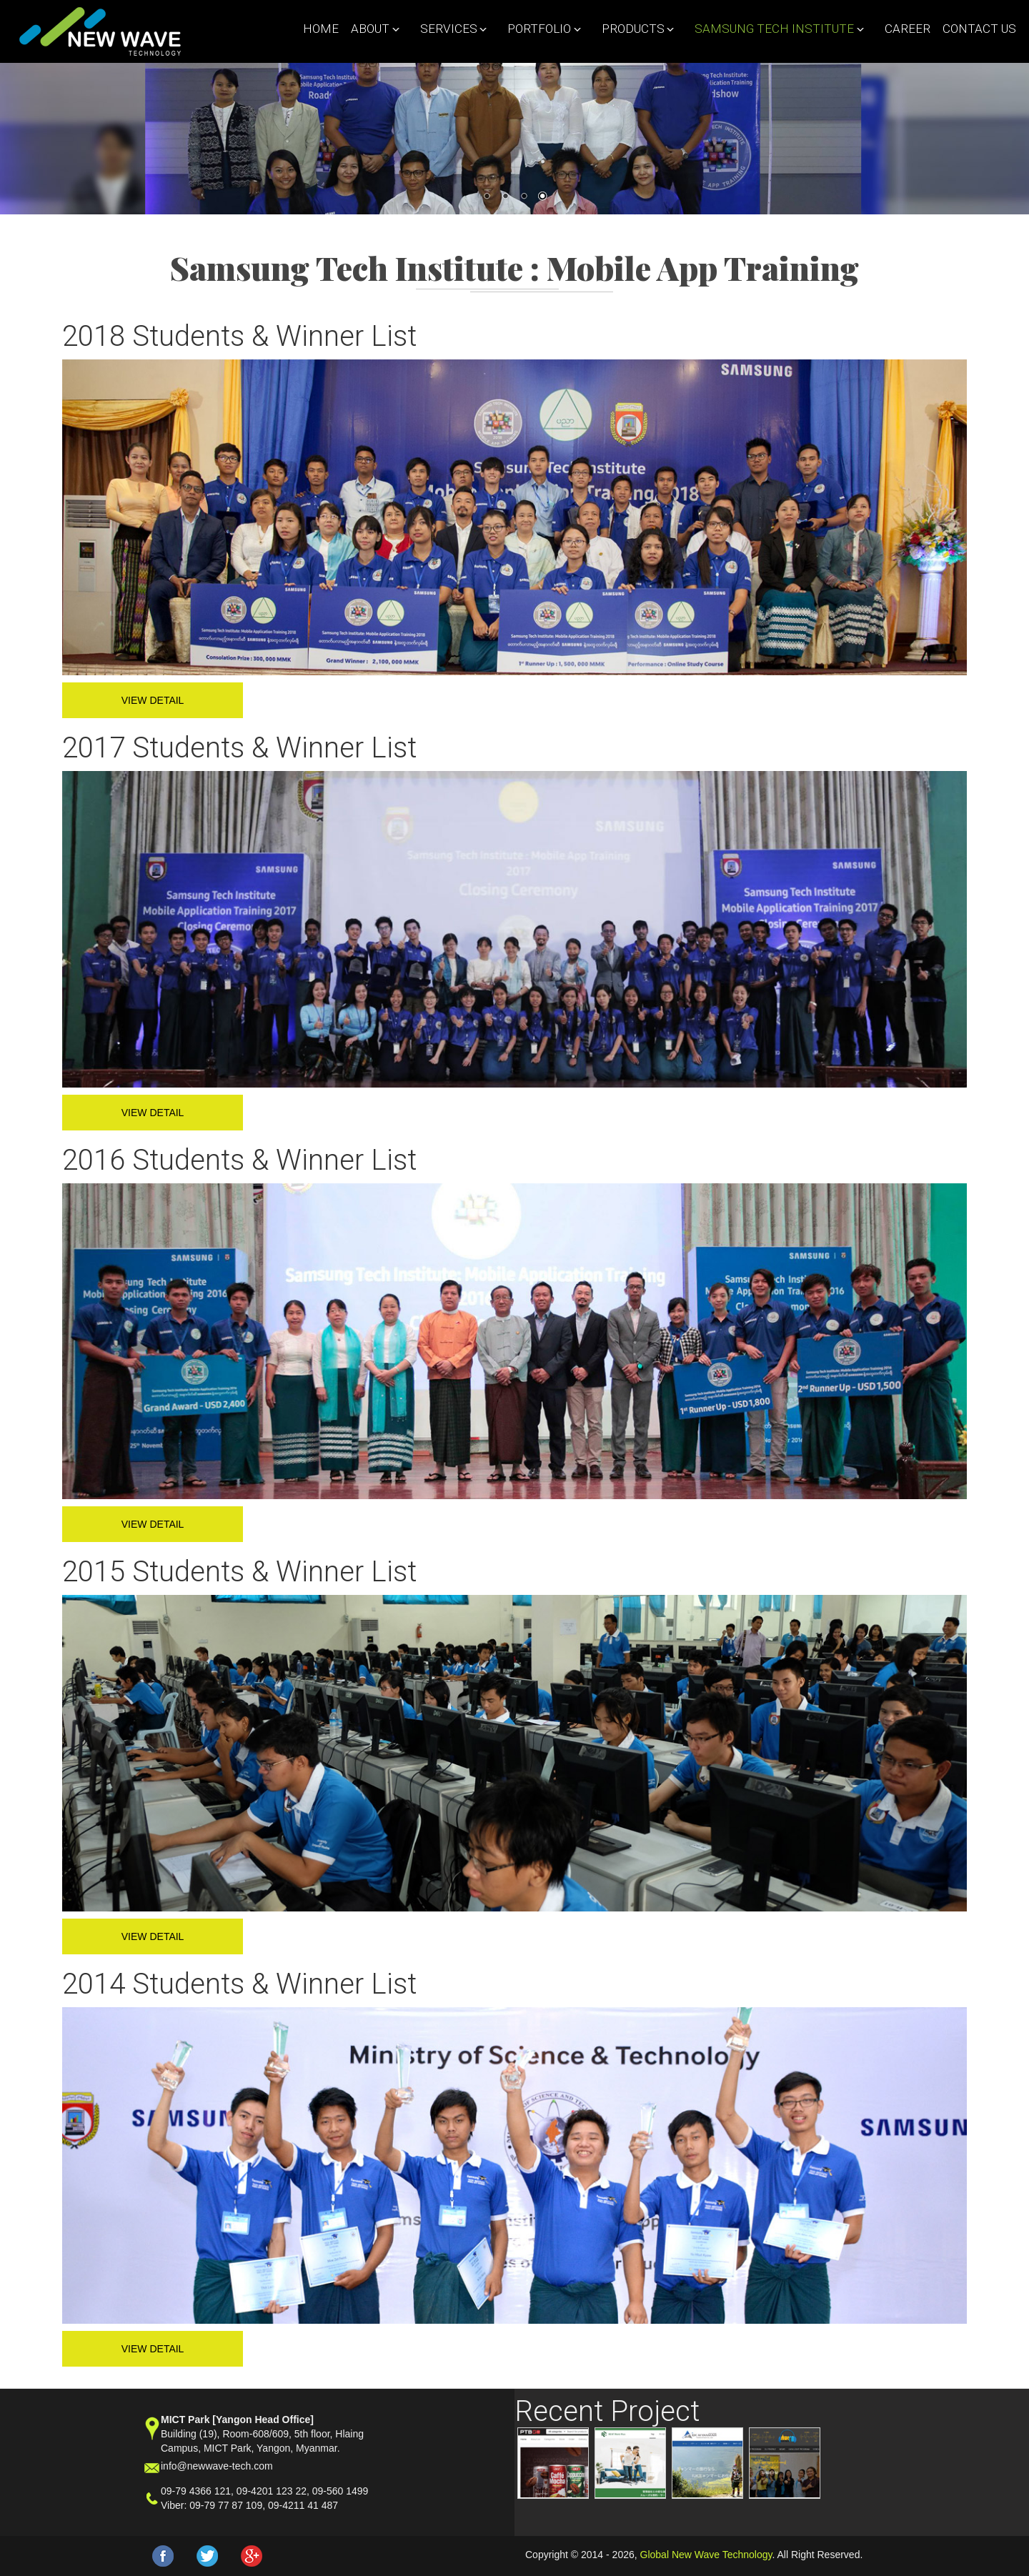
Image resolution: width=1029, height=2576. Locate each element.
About (372, 29)
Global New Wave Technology (706, 2554)
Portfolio (541, 29)
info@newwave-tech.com (217, 2466)
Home (321, 28)
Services (450, 29)
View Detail (152, 700)
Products (634, 29)
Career (907, 28)
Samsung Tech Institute (776, 29)
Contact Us (979, 28)
